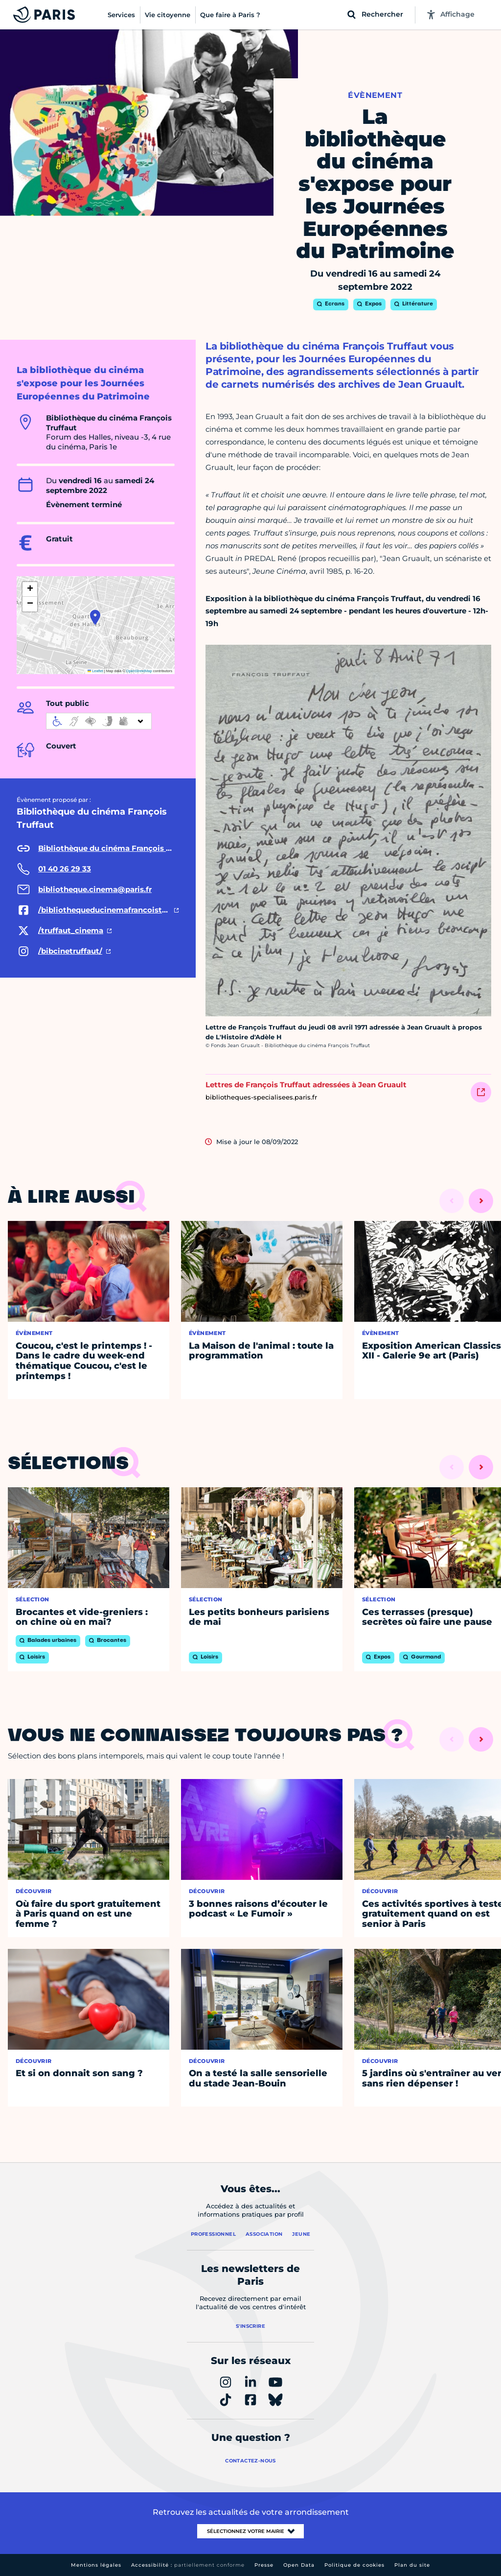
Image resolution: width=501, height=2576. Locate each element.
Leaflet (95, 671)
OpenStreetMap (139, 671)
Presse (263, 2565)
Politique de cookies (354, 2565)
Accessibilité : (188, 2565)
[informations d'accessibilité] (99, 721)
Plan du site (412, 2565)
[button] (95, 617)
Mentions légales (96, 2565)
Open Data (299, 2565)
